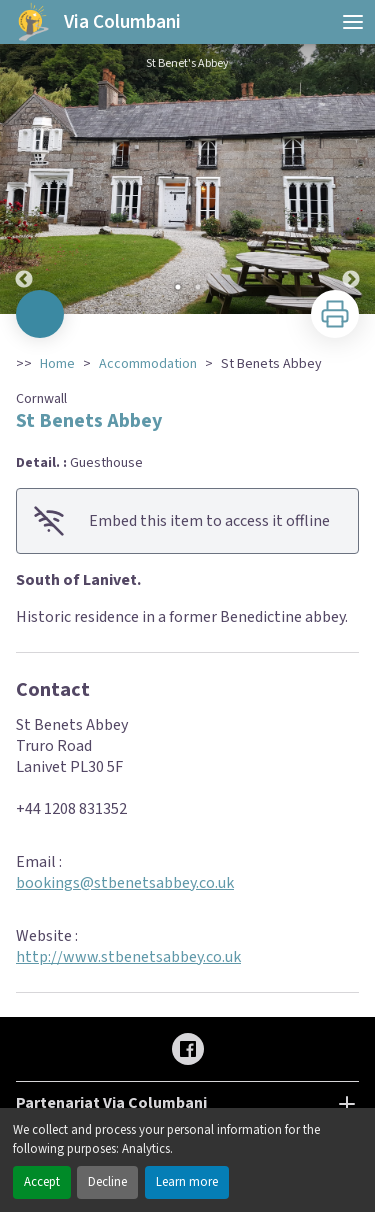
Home (57, 364)
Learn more (187, 1182)
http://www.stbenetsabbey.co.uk (128, 957)
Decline (107, 1182)
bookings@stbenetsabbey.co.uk (125, 883)
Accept (42, 1182)
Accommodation (148, 364)
